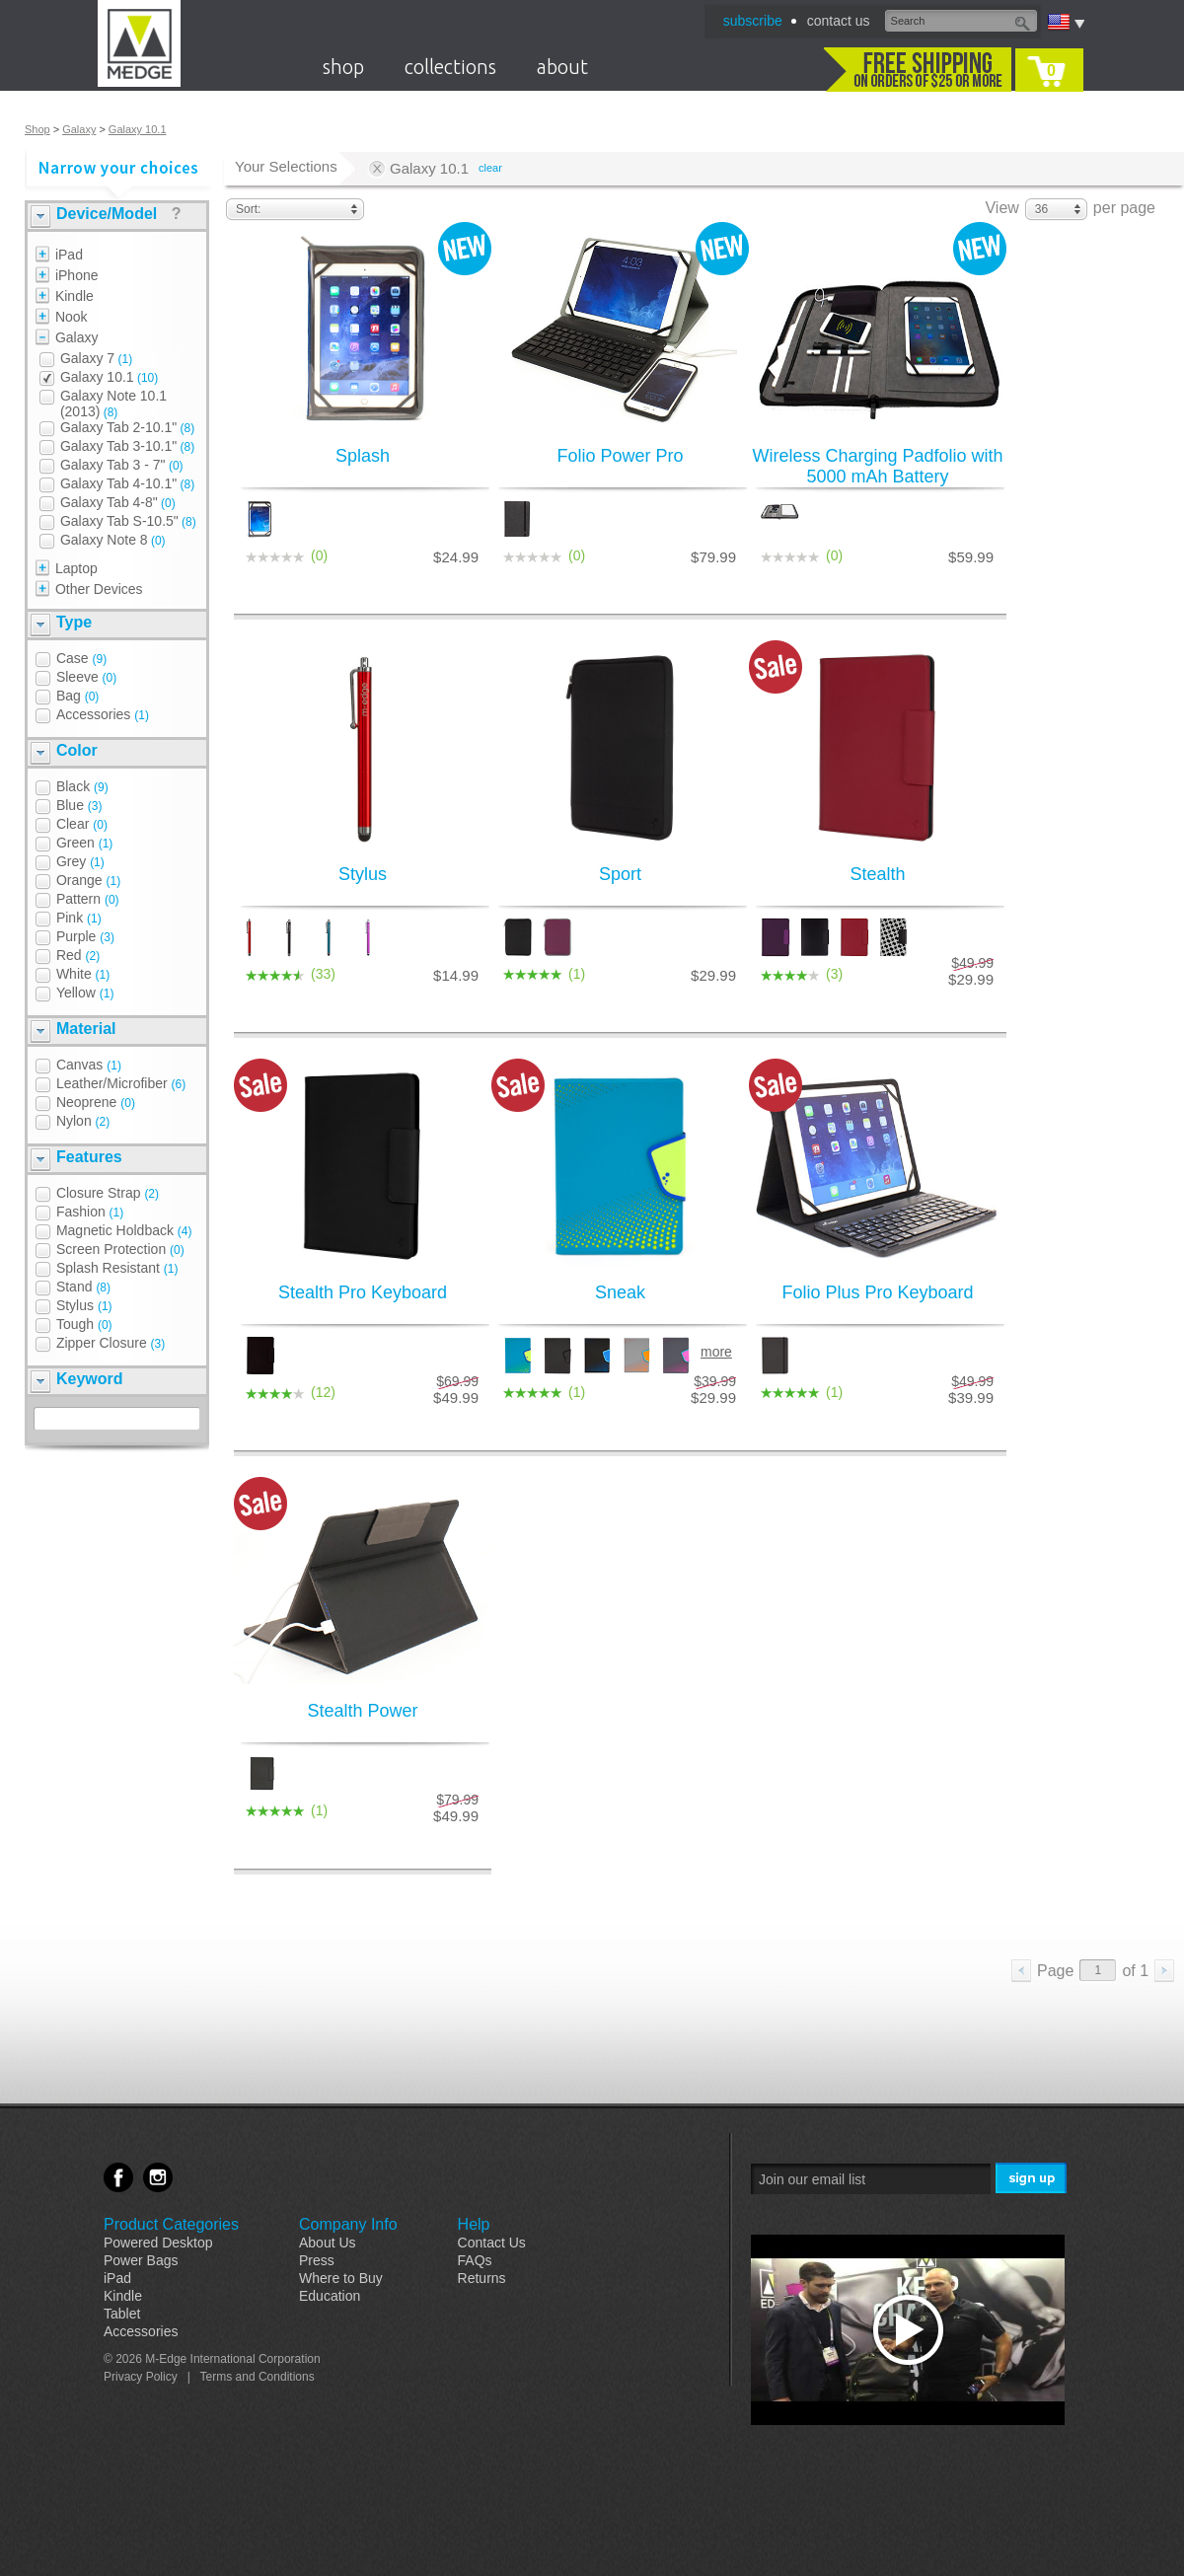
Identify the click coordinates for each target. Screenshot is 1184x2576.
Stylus (362, 874)
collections (450, 66)
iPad (117, 2278)
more (716, 1352)
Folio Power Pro (619, 456)
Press (316, 2260)
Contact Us (492, 2242)
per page (1124, 207)
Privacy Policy (141, 2377)
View (1001, 207)
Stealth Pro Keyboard (362, 1292)
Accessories (141, 2331)
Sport (620, 874)
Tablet (122, 2313)
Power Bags (141, 2260)
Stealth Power (362, 1711)
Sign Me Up (1033, 2179)
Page (1055, 1970)
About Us (327, 2242)
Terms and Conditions (257, 2377)
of (1135, 1970)
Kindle (123, 2296)
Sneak (620, 1292)
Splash (362, 456)
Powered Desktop (158, 2242)
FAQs (475, 2260)
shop (343, 66)
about (562, 66)
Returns (482, 2278)
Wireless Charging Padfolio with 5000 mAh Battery (877, 466)
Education (329, 2296)
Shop (37, 129)
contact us (838, 21)
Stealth (877, 874)
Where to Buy (341, 2278)
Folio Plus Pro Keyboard (877, 1292)
